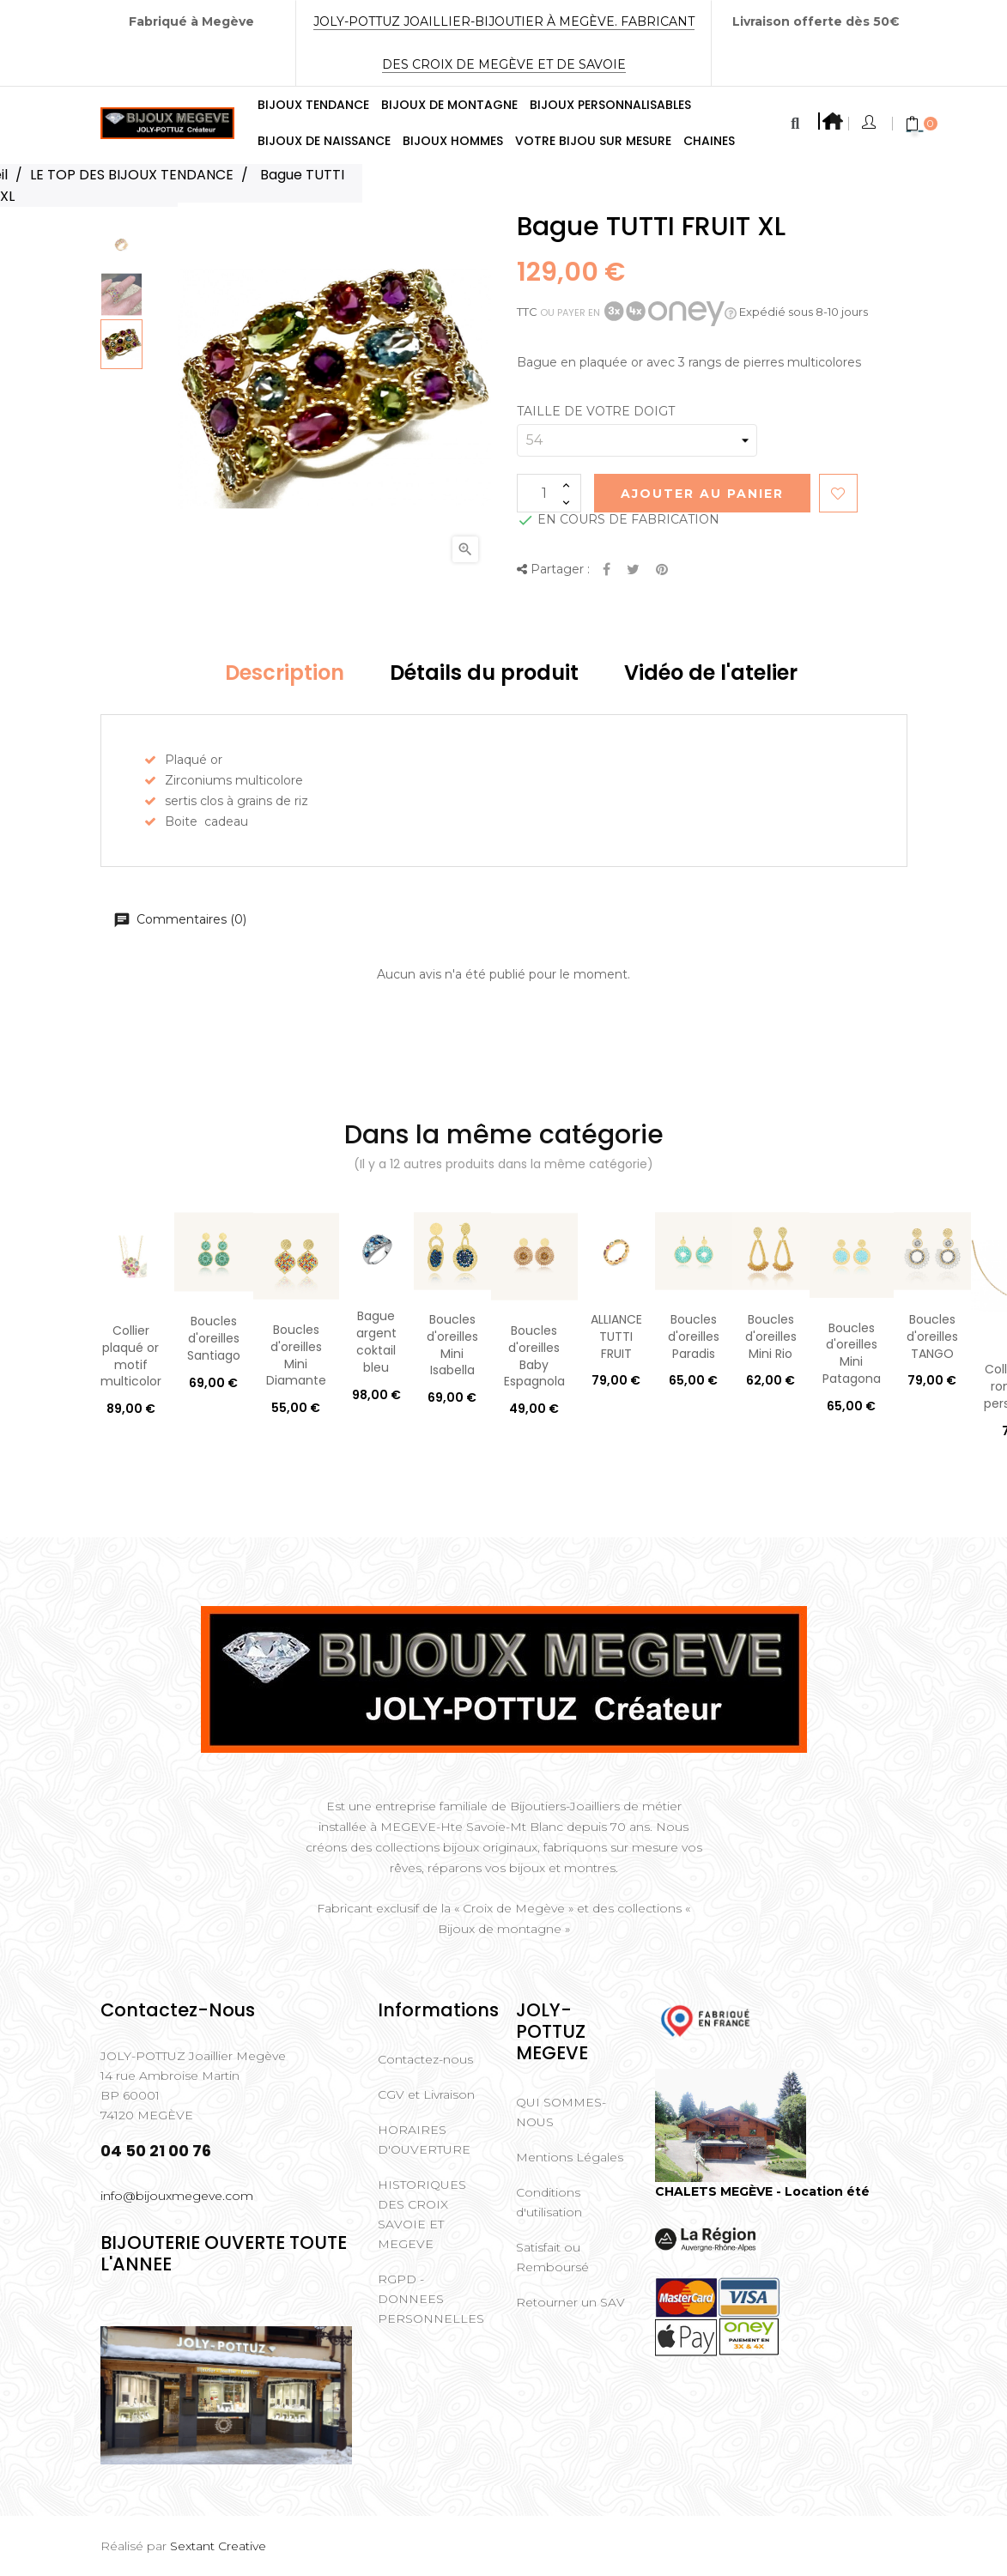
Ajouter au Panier (702, 493)
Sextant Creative (218, 2546)
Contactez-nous (425, 2059)
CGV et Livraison (426, 2094)
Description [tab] (284, 672)
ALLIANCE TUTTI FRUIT (616, 1336)
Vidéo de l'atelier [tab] (711, 672)
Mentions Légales (569, 2157)
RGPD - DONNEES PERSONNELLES (431, 2298)
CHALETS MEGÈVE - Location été (762, 2191)
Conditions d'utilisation (549, 2202)
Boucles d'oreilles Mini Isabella (452, 1345)
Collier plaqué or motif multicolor (130, 1356)
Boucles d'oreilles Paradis (693, 1336)
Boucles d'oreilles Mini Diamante (296, 1355)
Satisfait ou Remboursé (552, 2257)
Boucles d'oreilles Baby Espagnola (534, 1356)
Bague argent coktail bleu (376, 1341)
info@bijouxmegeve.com (176, 2195)
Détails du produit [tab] (484, 672)
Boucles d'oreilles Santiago (213, 1338)
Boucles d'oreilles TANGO (932, 1336)
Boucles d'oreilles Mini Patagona (851, 1353)
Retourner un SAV (570, 2302)
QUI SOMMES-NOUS (561, 2112)
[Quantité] (549, 493)
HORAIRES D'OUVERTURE (424, 2139)
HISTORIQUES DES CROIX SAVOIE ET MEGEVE (422, 2214)
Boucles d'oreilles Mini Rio (771, 1336)
